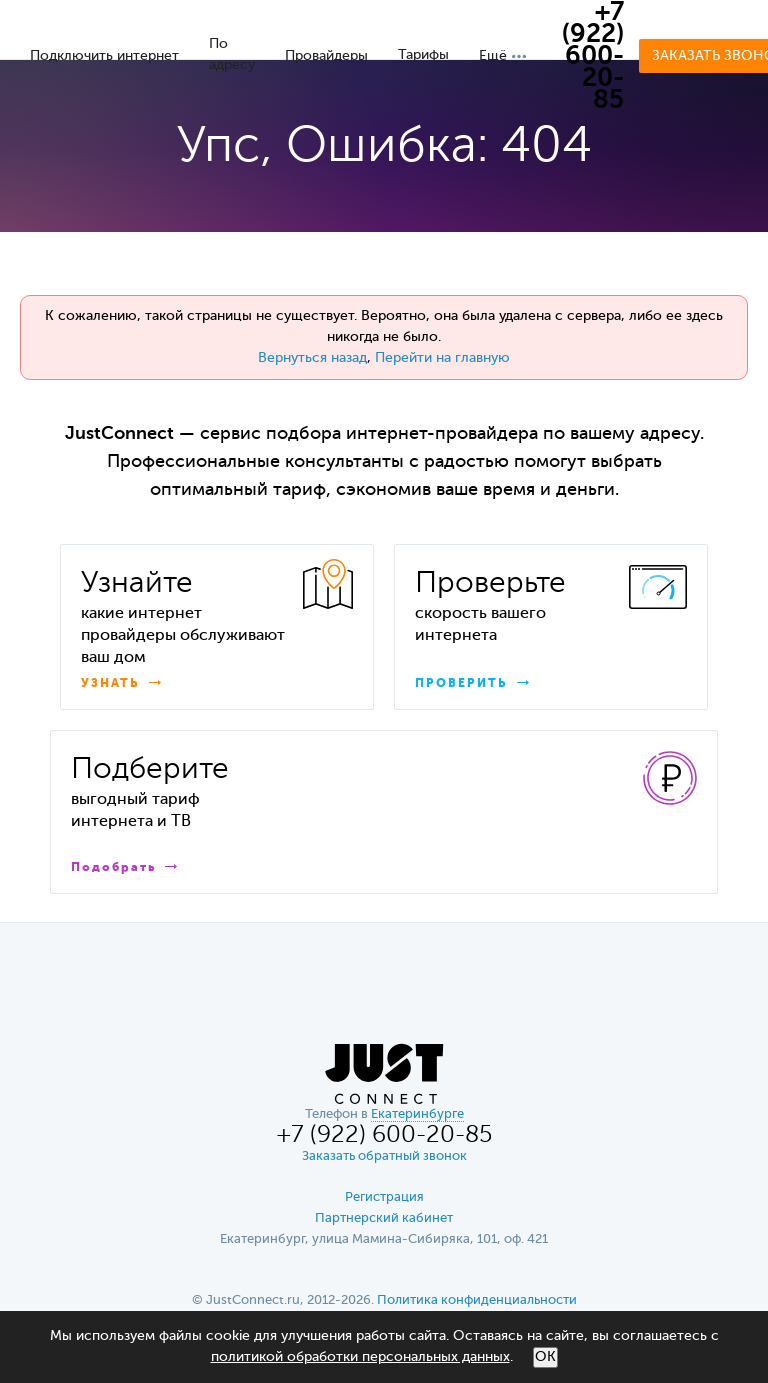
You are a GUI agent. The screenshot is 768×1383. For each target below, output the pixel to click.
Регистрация (384, 1197)
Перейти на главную (442, 358)
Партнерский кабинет (384, 1218)
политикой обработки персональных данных (360, 1357)
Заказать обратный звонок (384, 1156)
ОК (545, 1357)
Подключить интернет (104, 56)
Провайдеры (326, 56)
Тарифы (423, 55)
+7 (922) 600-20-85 (593, 57)
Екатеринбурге (417, 1114)
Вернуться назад (312, 358)
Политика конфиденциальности (477, 1300)
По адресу (232, 54)
